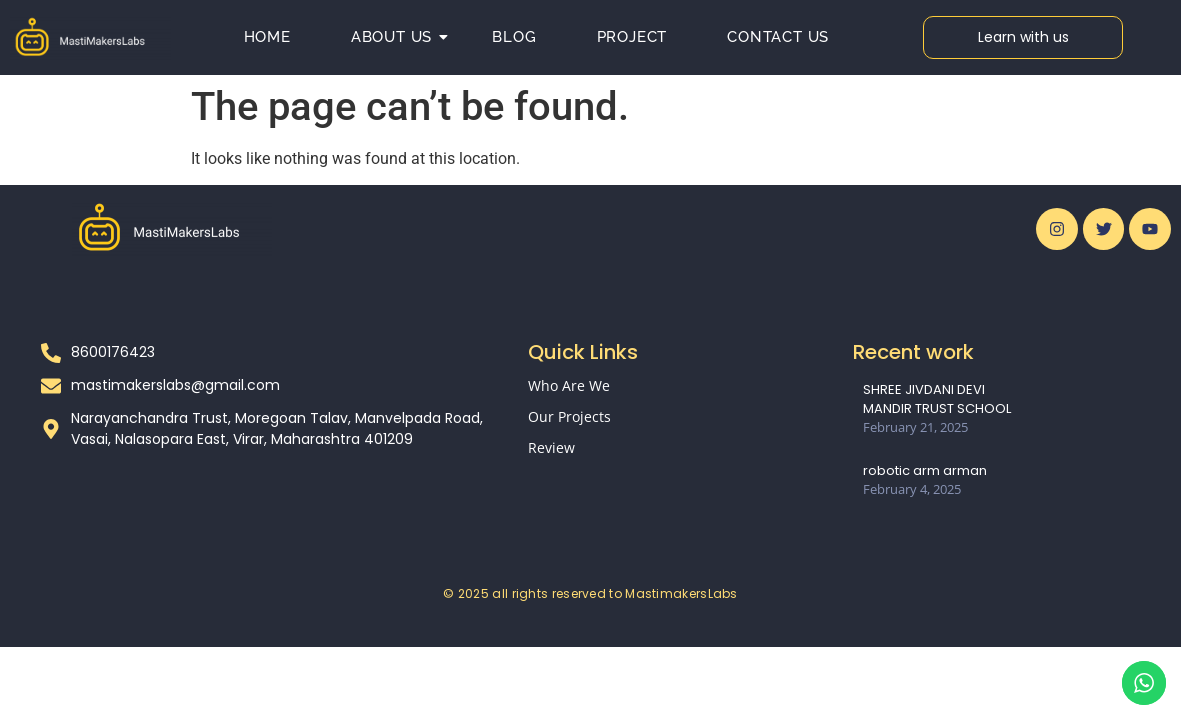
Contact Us (778, 37)
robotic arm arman (925, 471)
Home (267, 37)
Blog (514, 37)
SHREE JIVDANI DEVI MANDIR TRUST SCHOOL (937, 399)
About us (399, 37)
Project (632, 37)
